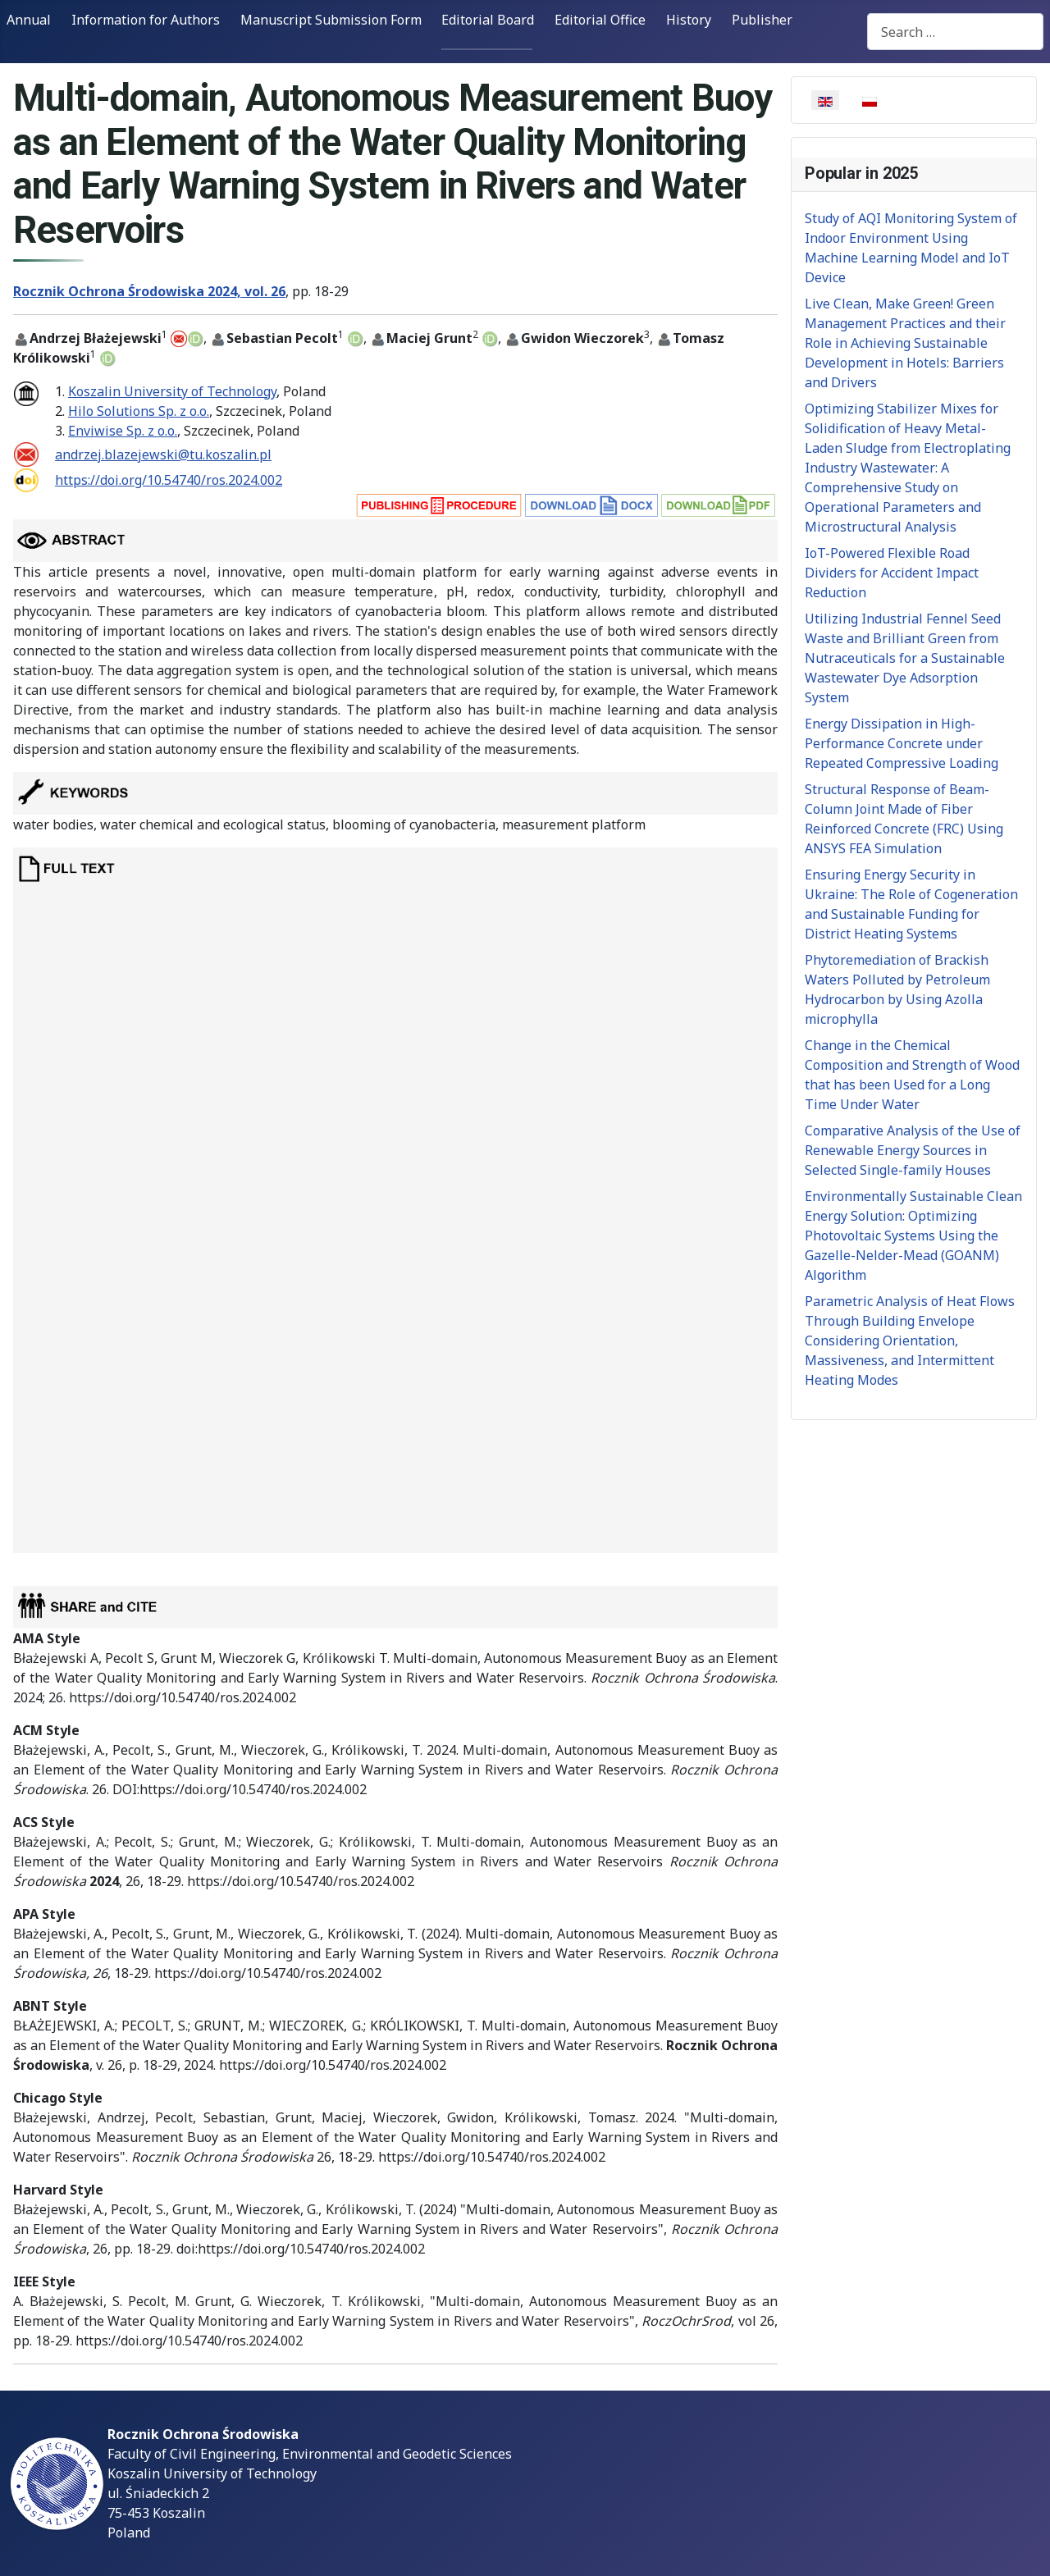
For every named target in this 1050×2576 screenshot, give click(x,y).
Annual (29, 20)
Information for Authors (145, 20)
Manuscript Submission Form (331, 20)
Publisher (762, 20)
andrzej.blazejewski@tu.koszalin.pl (163, 454)
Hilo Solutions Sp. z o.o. (138, 411)
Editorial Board (487, 20)
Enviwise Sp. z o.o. (122, 431)
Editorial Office (600, 20)
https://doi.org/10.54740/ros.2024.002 (168, 480)
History (688, 20)
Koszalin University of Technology (172, 391)
